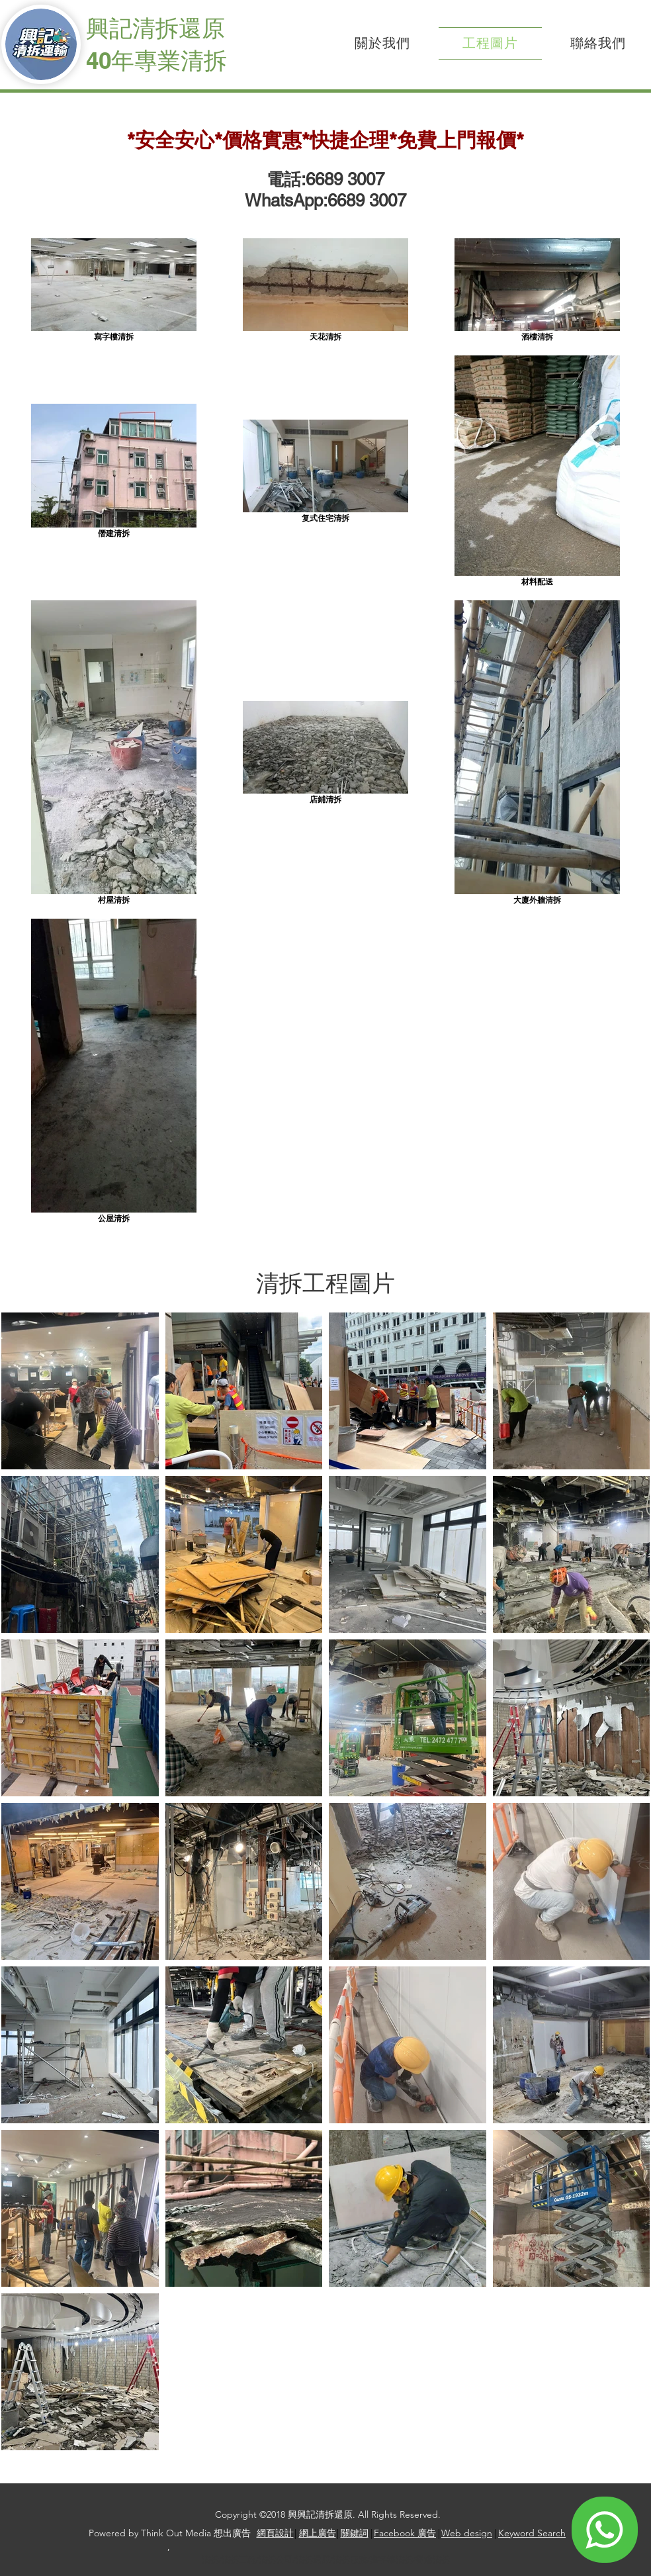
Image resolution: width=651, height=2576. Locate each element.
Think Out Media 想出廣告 (196, 2533)
